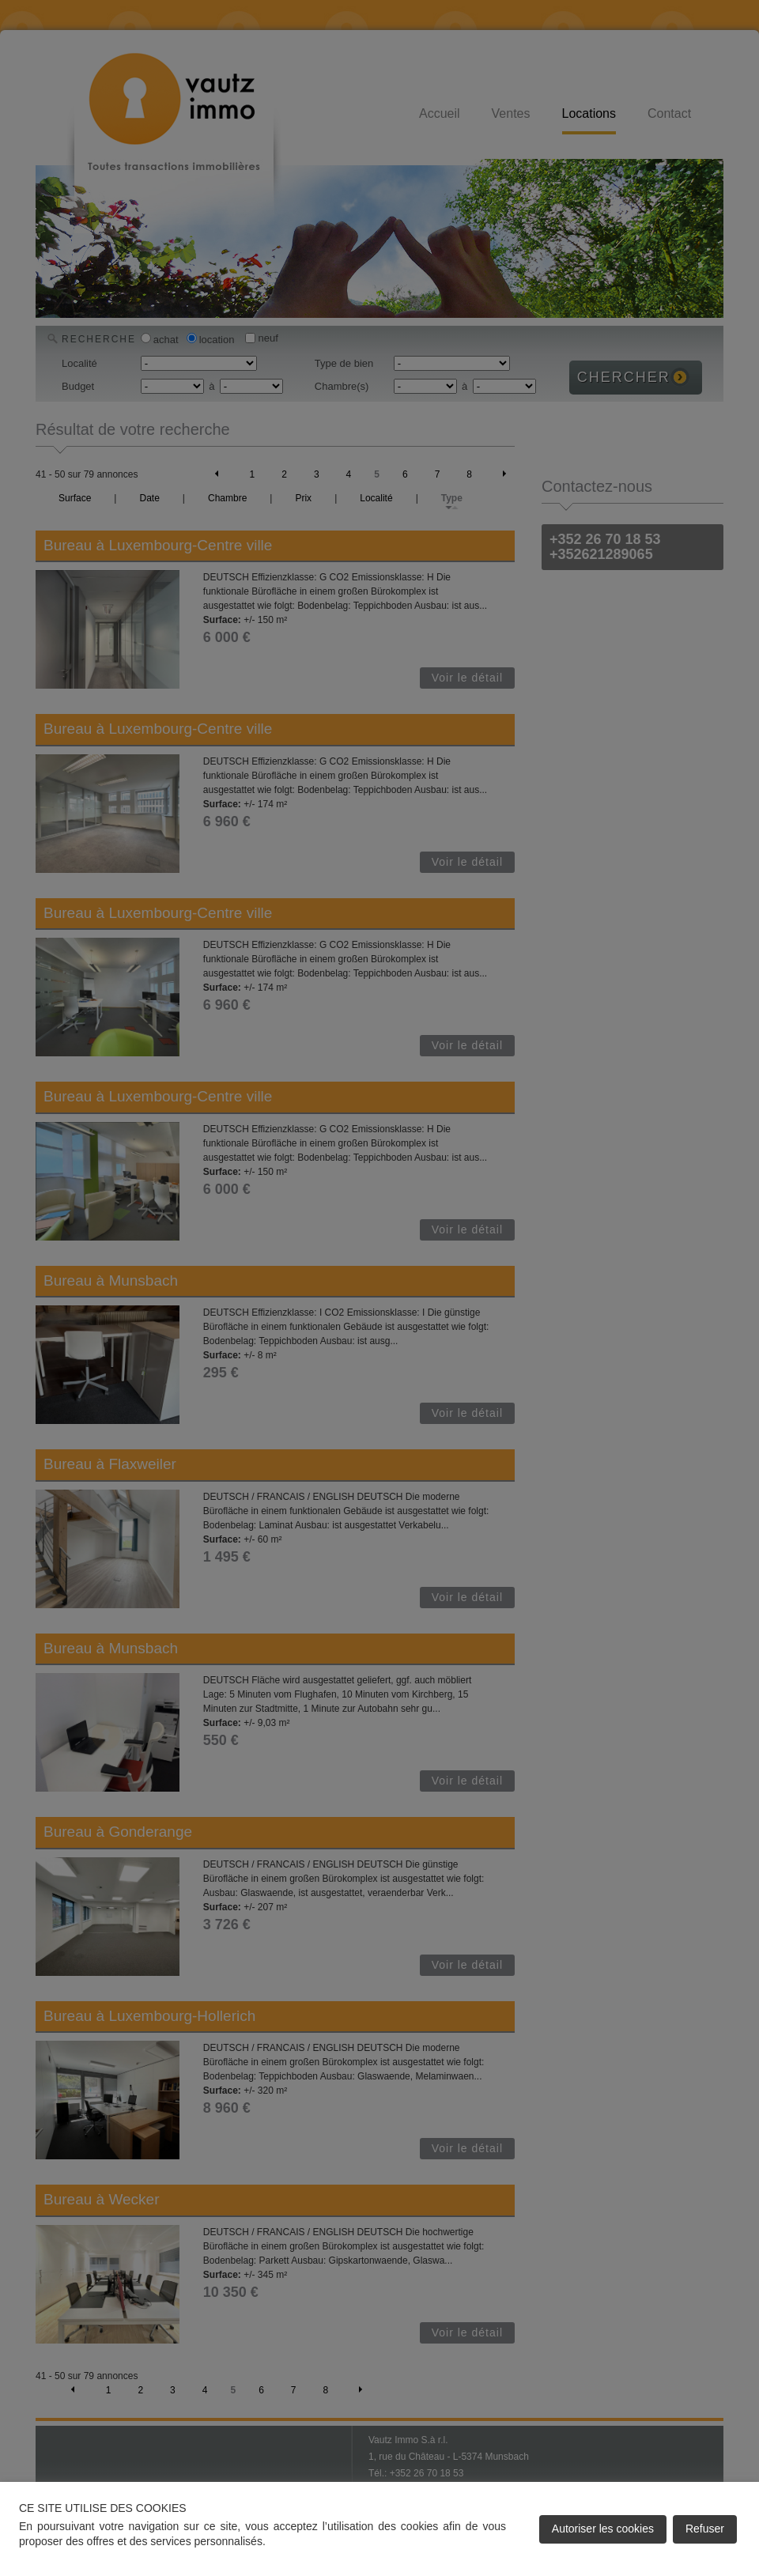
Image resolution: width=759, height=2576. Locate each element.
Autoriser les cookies (603, 2528)
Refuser (704, 2528)
